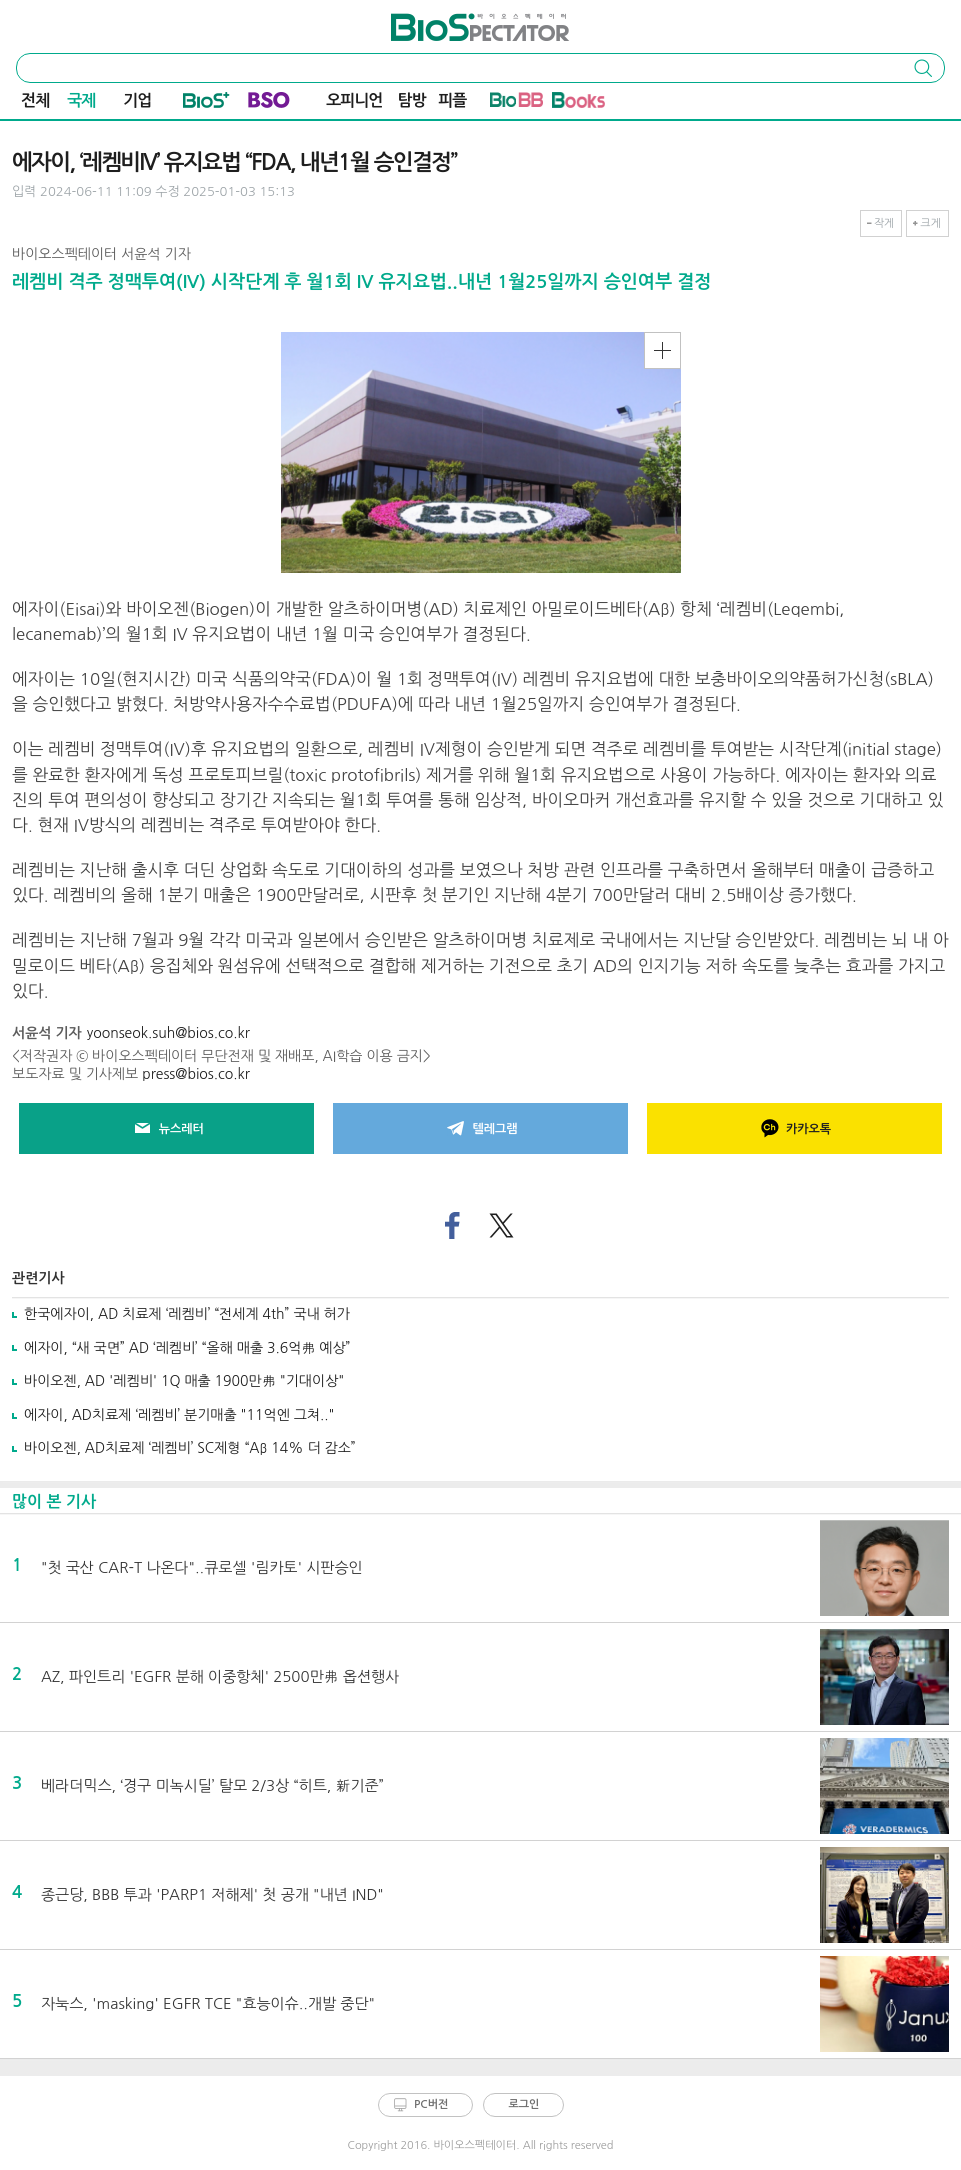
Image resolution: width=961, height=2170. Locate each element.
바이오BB (516, 104)
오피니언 (354, 100)
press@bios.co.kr (196, 1074)
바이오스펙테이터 (443, 20)
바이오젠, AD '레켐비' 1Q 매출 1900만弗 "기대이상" (184, 1381)
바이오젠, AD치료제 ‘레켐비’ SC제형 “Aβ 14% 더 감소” (190, 1448)
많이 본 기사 (54, 1501)
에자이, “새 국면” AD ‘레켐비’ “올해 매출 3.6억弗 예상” (187, 1348)
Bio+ (206, 104)
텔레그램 (480, 1129)
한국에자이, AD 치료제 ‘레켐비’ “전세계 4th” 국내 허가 (187, 1314)
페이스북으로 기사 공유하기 (451, 1226)
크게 (930, 223)
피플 (452, 100)
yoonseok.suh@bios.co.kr (168, 1033)
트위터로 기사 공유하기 (502, 1226)
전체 (35, 100)
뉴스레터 (167, 1129)
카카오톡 (794, 1129)
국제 (81, 100)
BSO (269, 104)
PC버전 (431, 2104)
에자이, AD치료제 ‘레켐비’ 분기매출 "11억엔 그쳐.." (179, 1415)
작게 (884, 223)
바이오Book (578, 104)
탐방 (412, 100)
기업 (137, 100)
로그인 (523, 2104)
